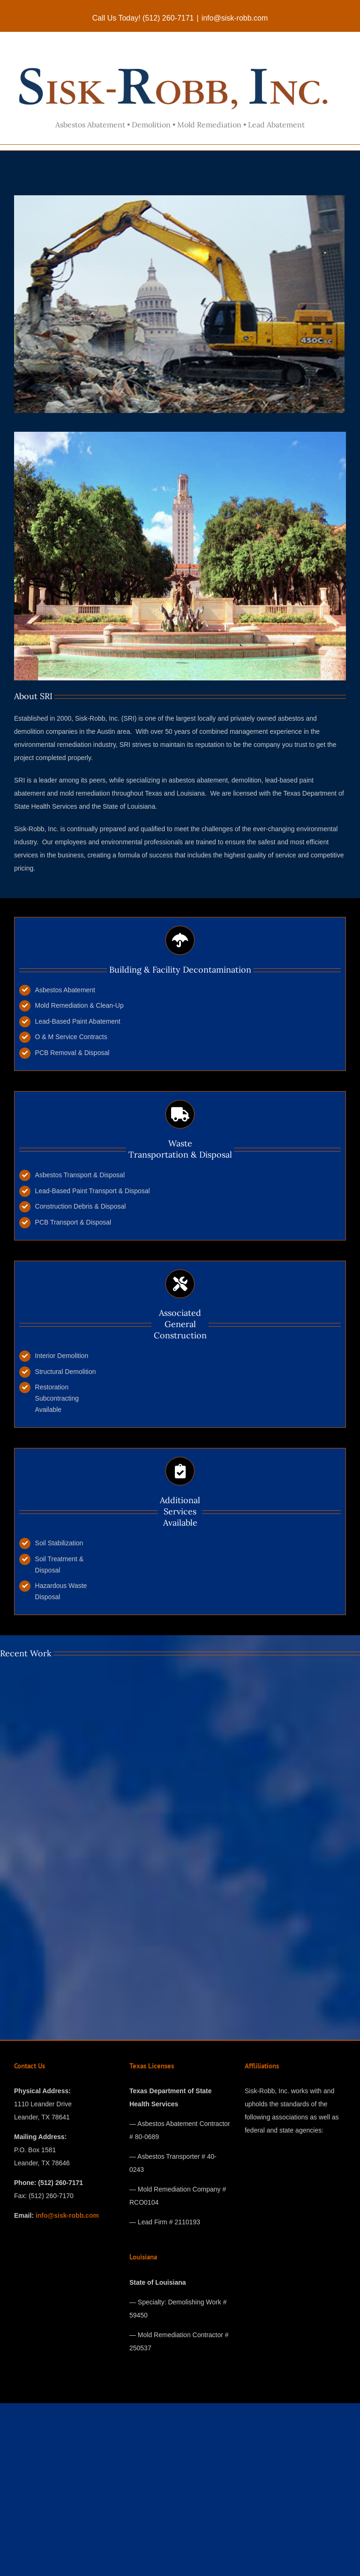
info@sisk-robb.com (235, 18)
